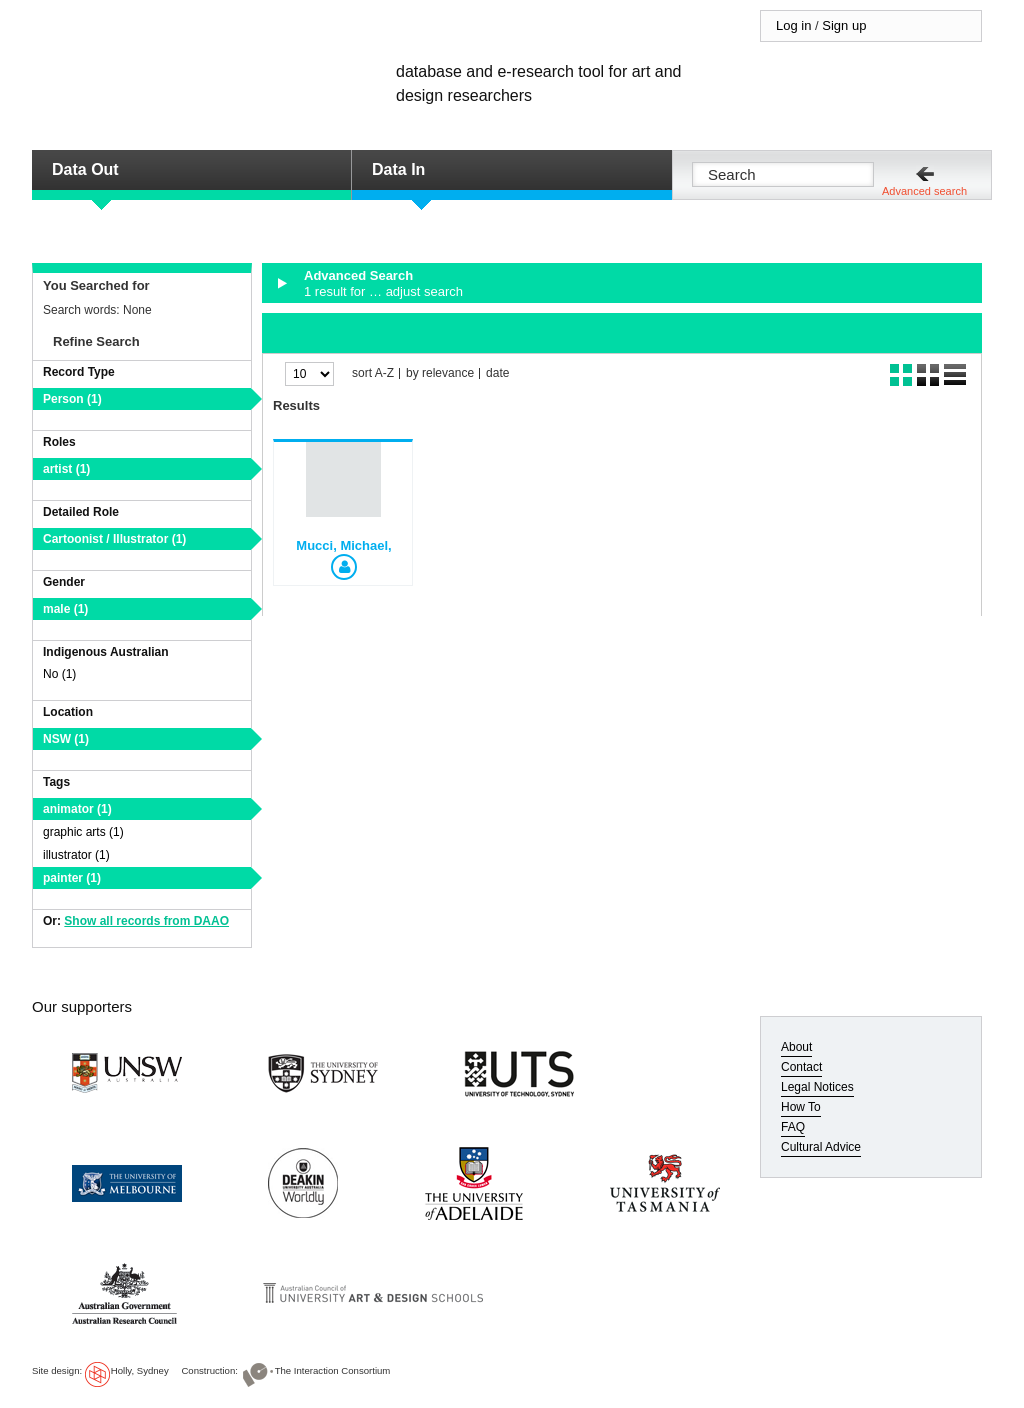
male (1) (65, 609)
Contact (801, 1067)
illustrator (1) (76, 855)
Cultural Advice (821, 1147)
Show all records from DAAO (146, 921)
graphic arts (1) (83, 832)
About (796, 1047)
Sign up (844, 25)
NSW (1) (66, 739)
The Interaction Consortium (333, 1370)
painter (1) (72, 878)
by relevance (440, 373)
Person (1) (72, 399)
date (497, 373)
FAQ (793, 1127)
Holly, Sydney (140, 1370)
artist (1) (66, 469)
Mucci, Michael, (343, 545)
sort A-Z (373, 373)
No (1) (59, 674)
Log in (793, 25)
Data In (398, 169)
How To (801, 1107)
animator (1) (77, 809)
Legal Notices (817, 1087)
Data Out (85, 169)
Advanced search (924, 191)
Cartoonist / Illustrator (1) (114, 539)
